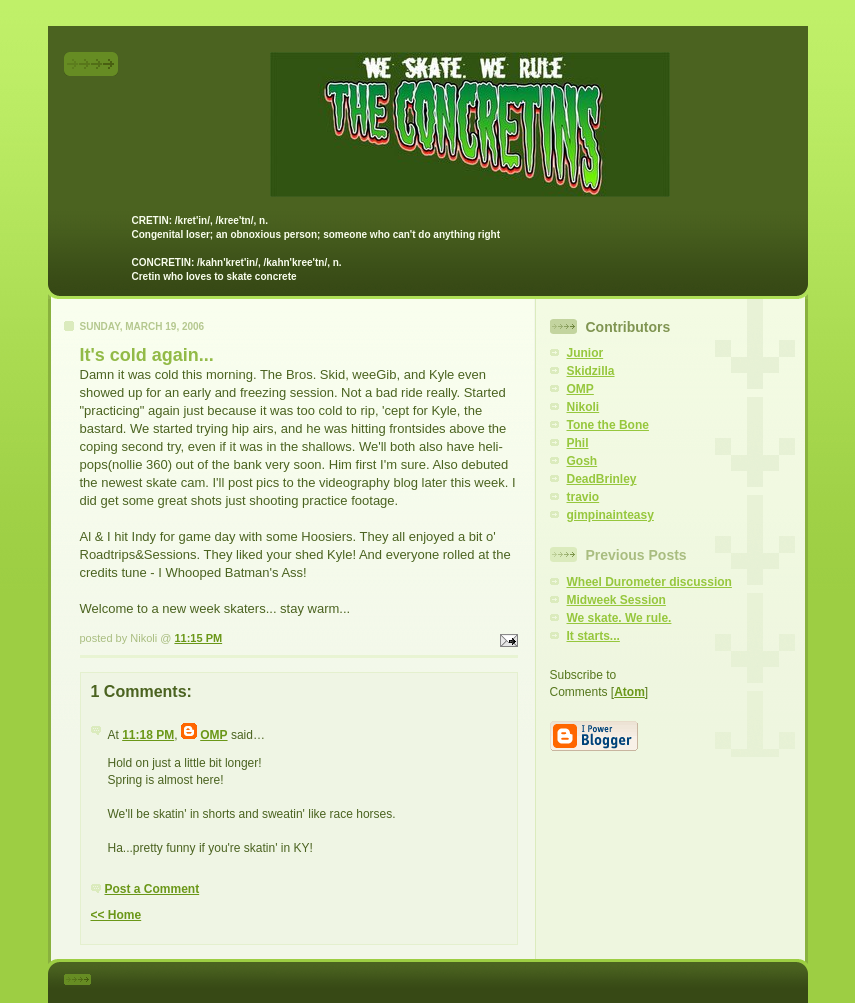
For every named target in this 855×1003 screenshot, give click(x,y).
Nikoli (583, 407)
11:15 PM (198, 638)
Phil (578, 443)
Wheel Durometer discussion (649, 582)
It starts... (593, 636)
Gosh (582, 461)
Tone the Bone (608, 425)
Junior (585, 353)
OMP (213, 735)
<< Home (116, 915)
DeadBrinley (602, 479)
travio (583, 497)
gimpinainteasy (610, 515)
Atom (629, 692)
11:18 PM (148, 735)
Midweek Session (616, 600)
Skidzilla (591, 371)
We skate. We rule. (619, 618)
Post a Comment (152, 889)
